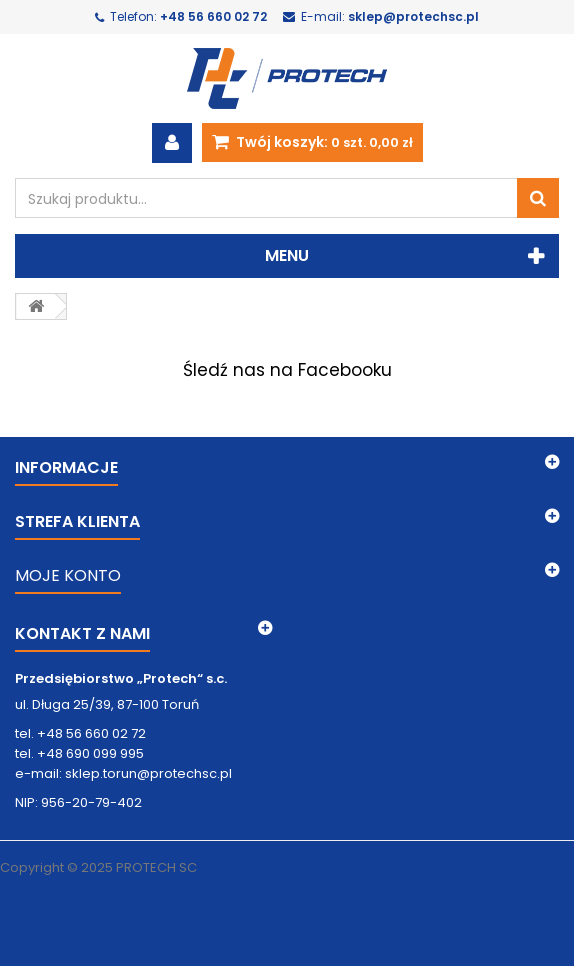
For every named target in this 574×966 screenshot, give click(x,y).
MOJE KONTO (68, 575)
